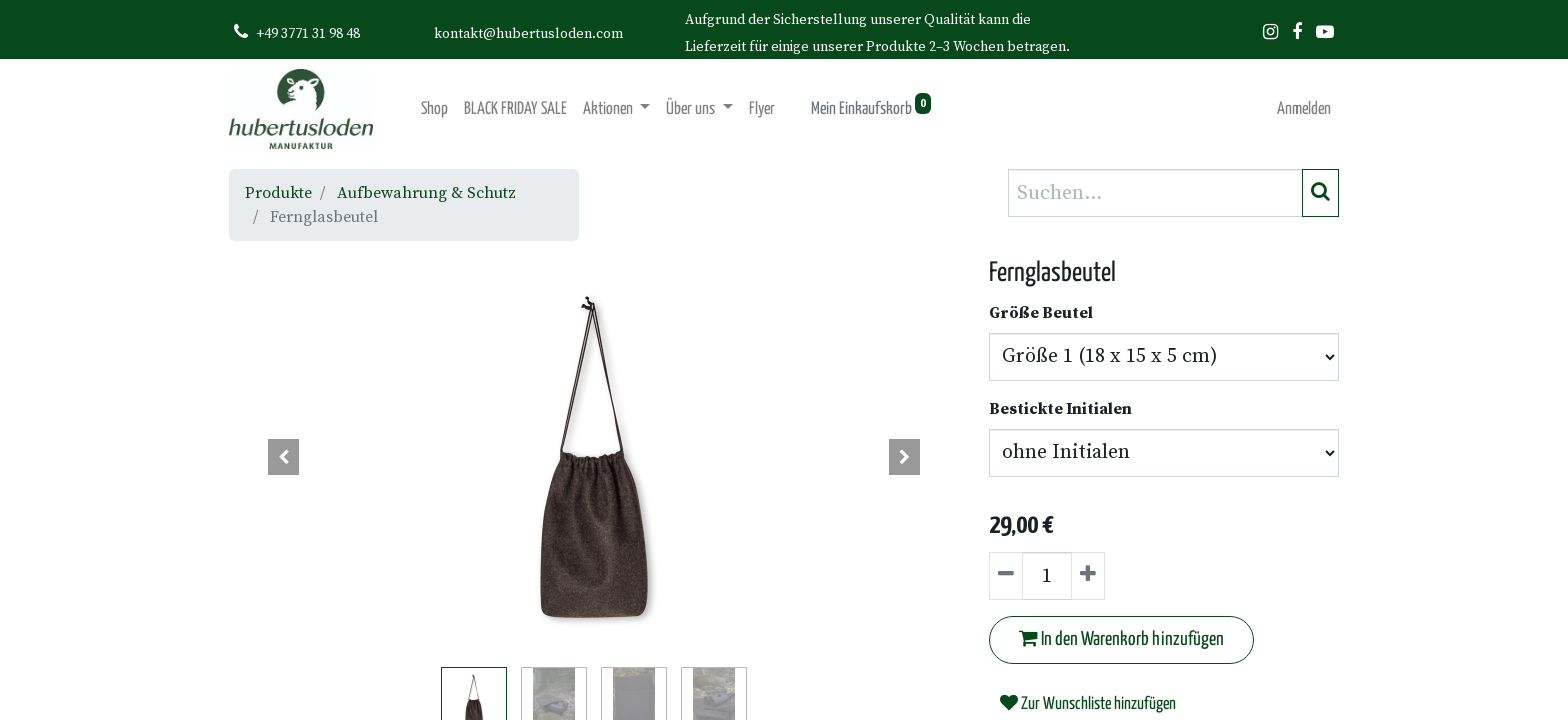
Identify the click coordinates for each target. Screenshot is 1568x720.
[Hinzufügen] (1088, 576)
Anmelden (1304, 109)
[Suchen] (1320, 193)
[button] (284, 457)
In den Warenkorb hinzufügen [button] (1121, 638)
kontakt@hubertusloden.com (528, 34)
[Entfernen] (1006, 576)
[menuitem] (434, 109)
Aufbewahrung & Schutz (426, 193)
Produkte (278, 193)
